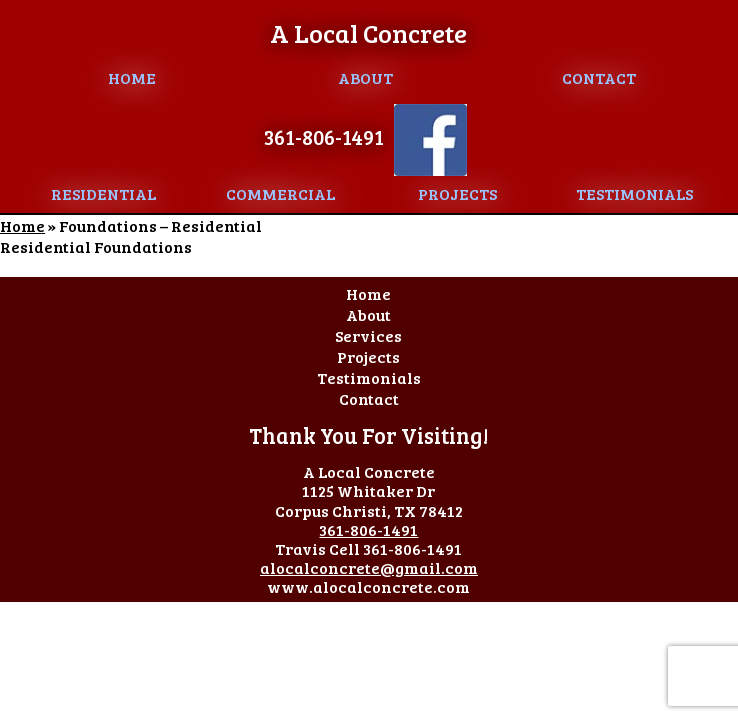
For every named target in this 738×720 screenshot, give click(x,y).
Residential (103, 193)
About (365, 77)
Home (132, 77)
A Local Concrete (368, 32)
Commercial (280, 193)
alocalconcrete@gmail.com (369, 567)
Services (368, 335)
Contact (599, 77)
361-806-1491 (324, 137)
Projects (457, 193)
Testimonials (634, 193)
